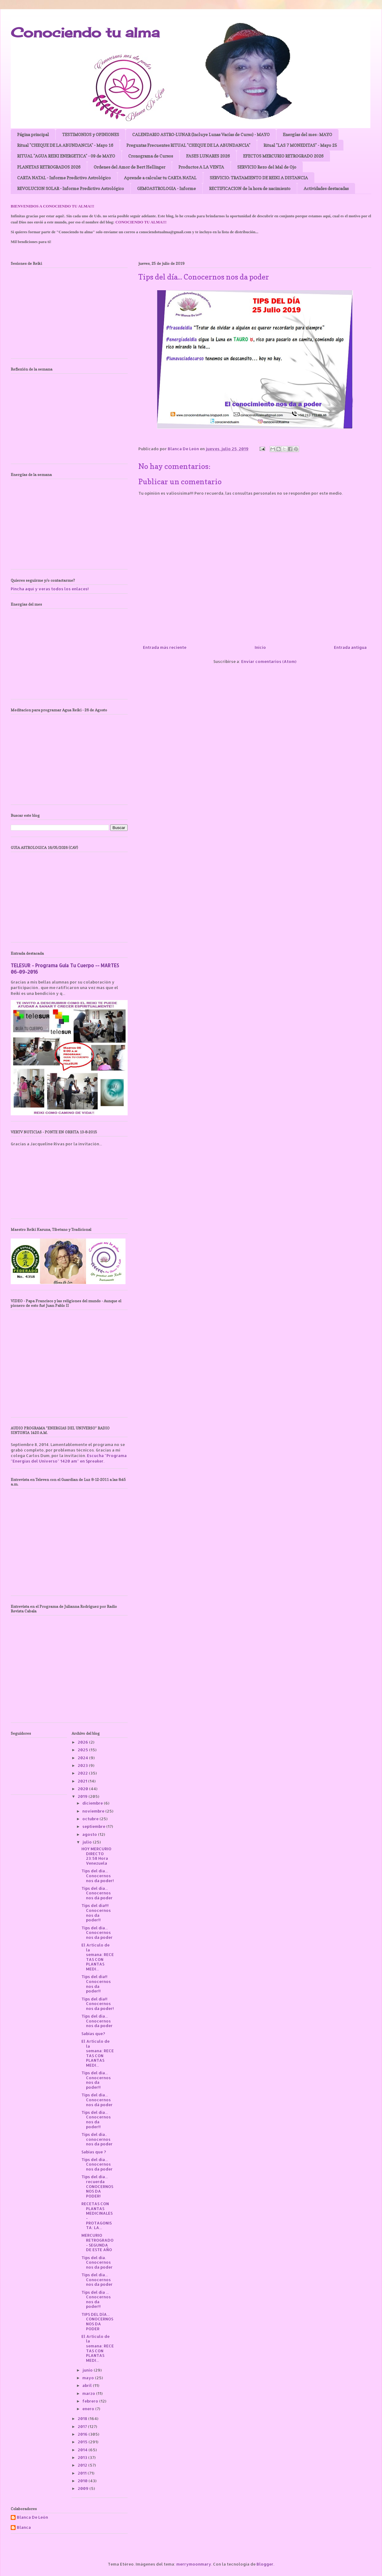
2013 (83, 2457)
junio (88, 2370)
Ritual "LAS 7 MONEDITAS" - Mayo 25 (300, 145)
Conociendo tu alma (85, 32)
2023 (83, 1765)
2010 (83, 2480)
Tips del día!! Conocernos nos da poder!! (96, 1983)
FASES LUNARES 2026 (208, 155)
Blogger (265, 2564)
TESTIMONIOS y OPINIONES (90, 134)
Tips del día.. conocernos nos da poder (97, 2139)
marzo (89, 2393)
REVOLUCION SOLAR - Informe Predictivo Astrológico (70, 188)
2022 (83, 1773)
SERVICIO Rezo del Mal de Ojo (266, 166)
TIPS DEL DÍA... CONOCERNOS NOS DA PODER (97, 2321)
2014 (83, 2449)
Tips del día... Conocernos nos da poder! (97, 1875)
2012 (83, 2465)
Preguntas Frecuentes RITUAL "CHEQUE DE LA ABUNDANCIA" (188, 145)
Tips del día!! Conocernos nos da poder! (97, 2003)
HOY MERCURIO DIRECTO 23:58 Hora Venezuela (96, 1856)
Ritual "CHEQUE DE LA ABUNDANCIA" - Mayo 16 (65, 145)
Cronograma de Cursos (150, 155)
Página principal (33, 134)
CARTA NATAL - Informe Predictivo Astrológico (64, 177)
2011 (83, 2473)
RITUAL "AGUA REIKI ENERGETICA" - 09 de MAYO (66, 155)
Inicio (260, 647)
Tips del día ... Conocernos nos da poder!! (96, 2299)
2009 (83, 2488)
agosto (90, 1834)
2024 (83, 1757)
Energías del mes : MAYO (307, 134)
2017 (83, 2426)
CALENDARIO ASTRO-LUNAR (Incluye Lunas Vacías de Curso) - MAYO (201, 134)
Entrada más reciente (164, 647)
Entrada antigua (350, 647)
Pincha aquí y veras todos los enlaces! (50, 588)
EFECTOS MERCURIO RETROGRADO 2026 (283, 155)
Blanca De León (32, 2517)
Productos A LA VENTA (201, 166)
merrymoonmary (193, 2564)
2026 (83, 1742)
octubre (90, 1818)
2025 (83, 1749)
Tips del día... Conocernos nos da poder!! (96, 2080)
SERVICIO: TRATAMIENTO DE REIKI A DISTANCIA (259, 177)
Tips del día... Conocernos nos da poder (97, 1932)
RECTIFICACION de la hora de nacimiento (249, 188)
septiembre (94, 1826)
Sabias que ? (93, 2151)
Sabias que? (93, 2033)
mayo (88, 2377)
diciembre (93, 1803)
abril (87, 2385)
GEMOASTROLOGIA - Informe (166, 188)
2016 (83, 2434)
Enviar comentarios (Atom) (268, 661)
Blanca (24, 2527)
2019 (83, 1796)
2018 (83, 2418)
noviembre (93, 1811)
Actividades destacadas (326, 188)
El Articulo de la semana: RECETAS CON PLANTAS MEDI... (97, 1956)
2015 (83, 2441)
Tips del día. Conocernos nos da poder (97, 2262)
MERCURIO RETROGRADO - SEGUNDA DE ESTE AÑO (97, 2242)
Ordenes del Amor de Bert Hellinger (129, 166)
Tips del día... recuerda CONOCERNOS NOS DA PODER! (97, 2186)
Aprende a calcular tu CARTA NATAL (160, 177)
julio (87, 1842)
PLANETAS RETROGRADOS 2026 (49, 166)
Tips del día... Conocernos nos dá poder (97, 1893)
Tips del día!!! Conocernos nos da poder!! (96, 1912)
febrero (90, 2401)
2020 (83, 1788)
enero (88, 2408)
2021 (83, 1781)
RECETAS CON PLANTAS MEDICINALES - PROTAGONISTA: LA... (97, 2215)
